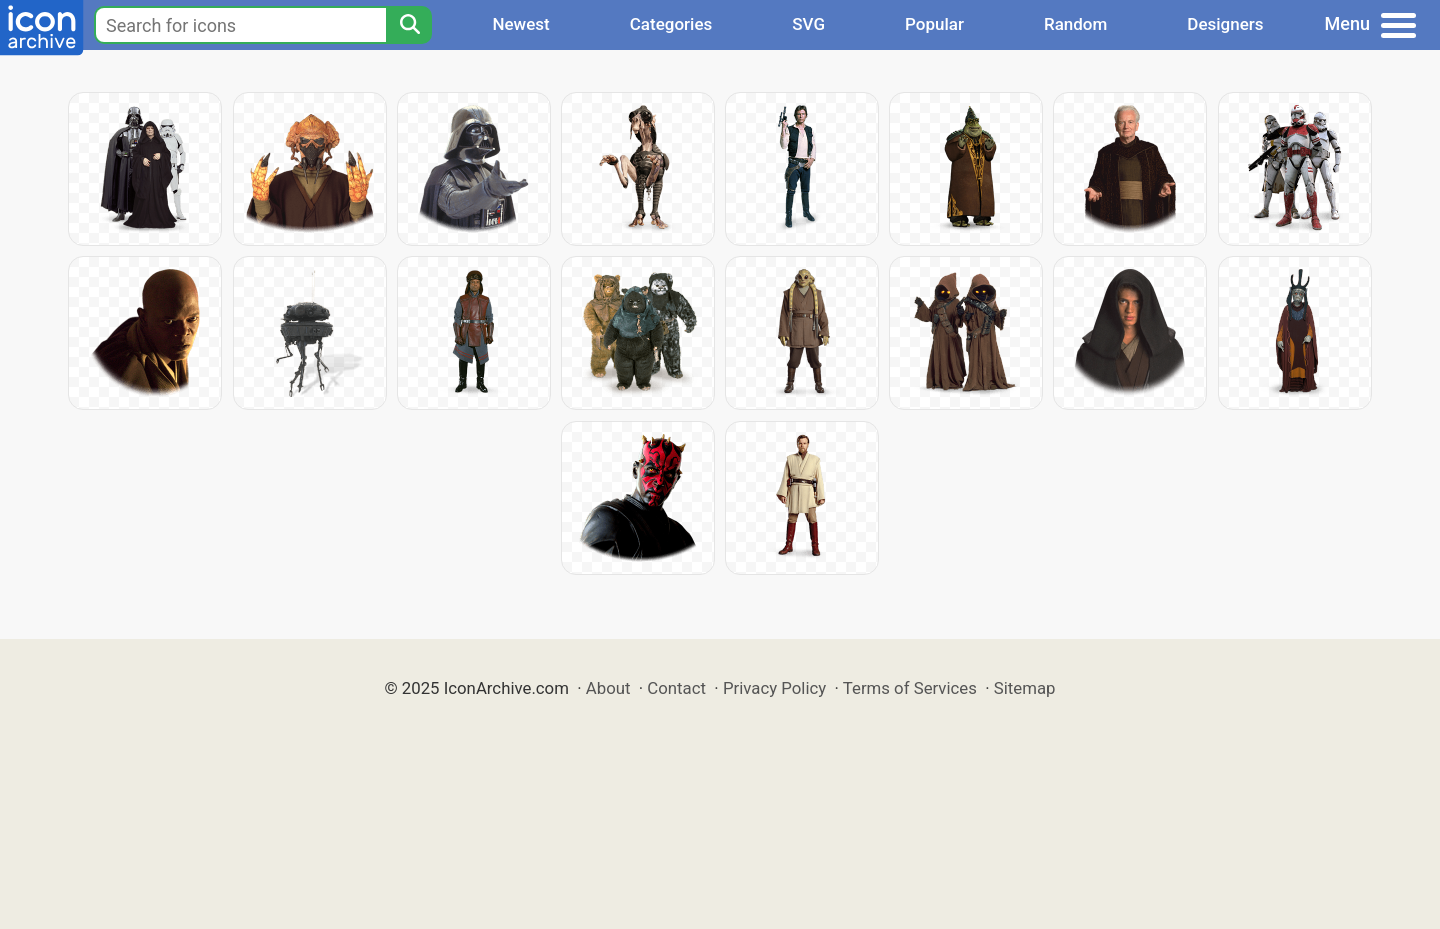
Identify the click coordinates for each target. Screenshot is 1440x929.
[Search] (409, 25)
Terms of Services (910, 688)
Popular (934, 24)
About (608, 688)
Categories (671, 24)
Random (1075, 24)
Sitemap (1025, 688)
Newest (520, 24)
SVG (808, 24)
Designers (1225, 24)
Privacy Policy (774, 688)
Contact (676, 688)
